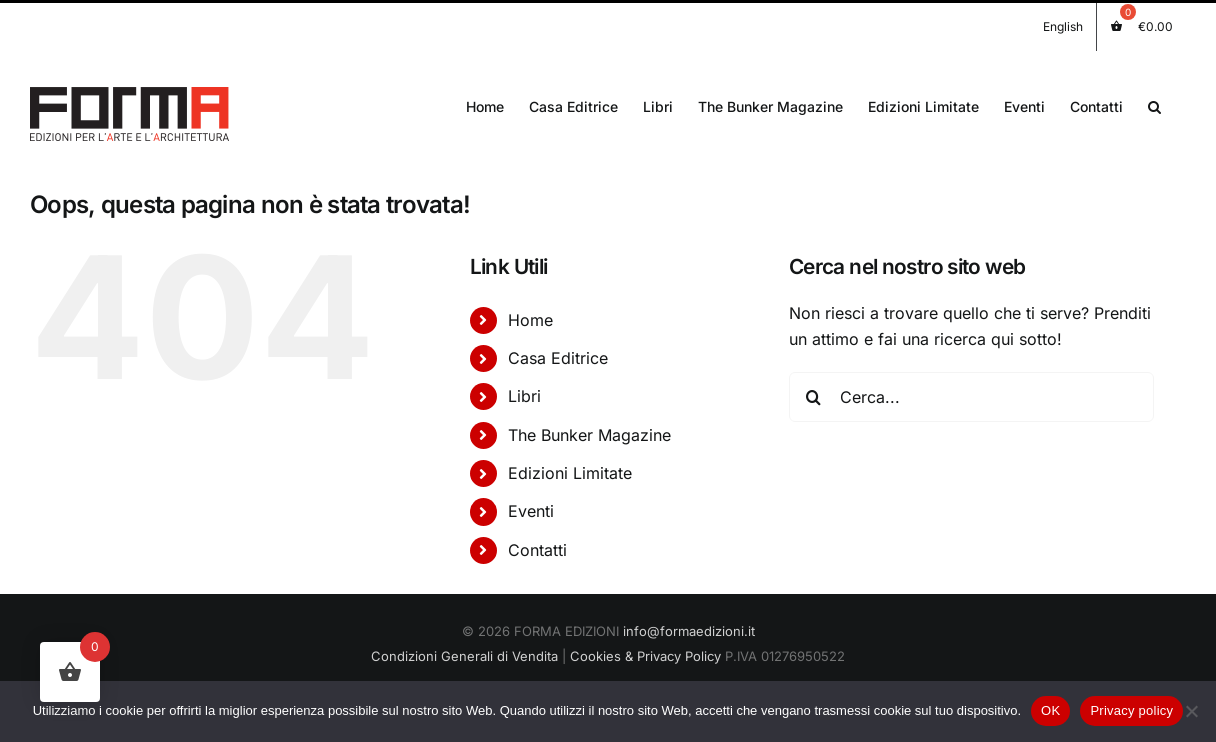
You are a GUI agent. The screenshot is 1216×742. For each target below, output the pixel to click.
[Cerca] (814, 397)
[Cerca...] (971, 397)
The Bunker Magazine (589, 435)
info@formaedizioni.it (689, 631)
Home (530, 320)
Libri (524, 396)
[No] (1191, 711)
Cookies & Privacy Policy (645, 656)
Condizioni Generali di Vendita (464, 656)
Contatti (537, 550)
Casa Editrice (558, 358)
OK (1050, 710)
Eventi (531, 511)
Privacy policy (1131, 710)
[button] (1154, 105)
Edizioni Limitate (570, 473)
